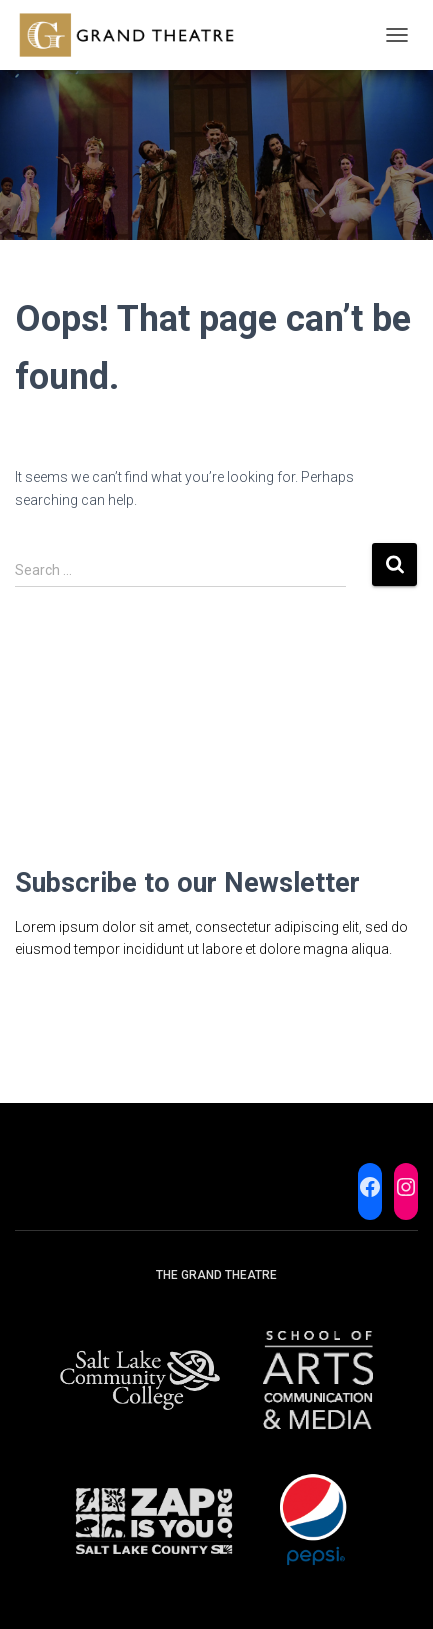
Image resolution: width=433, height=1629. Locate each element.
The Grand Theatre (216, 1275)
